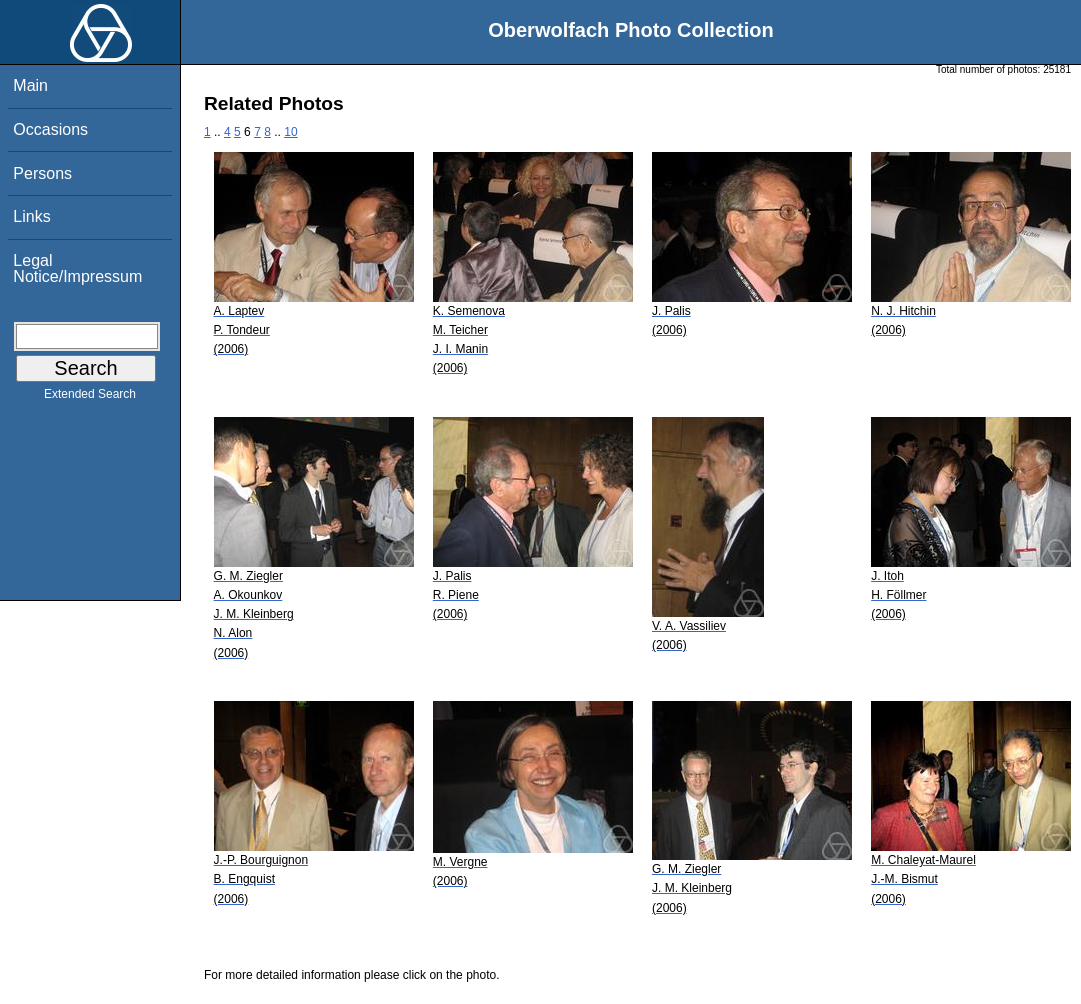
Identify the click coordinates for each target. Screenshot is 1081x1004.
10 (290, 132)
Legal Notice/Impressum (77, 268)
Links (31, 216)
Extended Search (90, 398)
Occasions (50, 129)
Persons (42, 173)
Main (30, 85)
